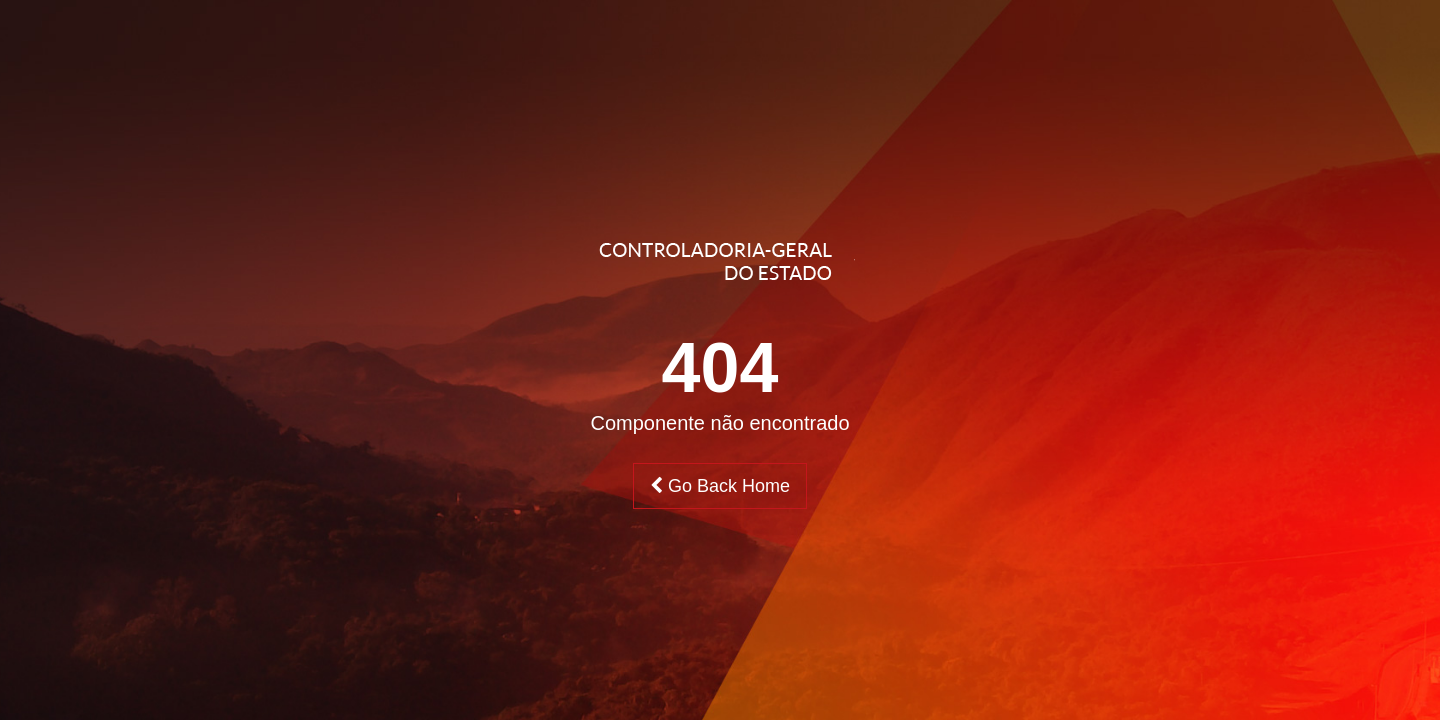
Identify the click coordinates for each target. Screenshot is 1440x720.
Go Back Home (720, 486)
